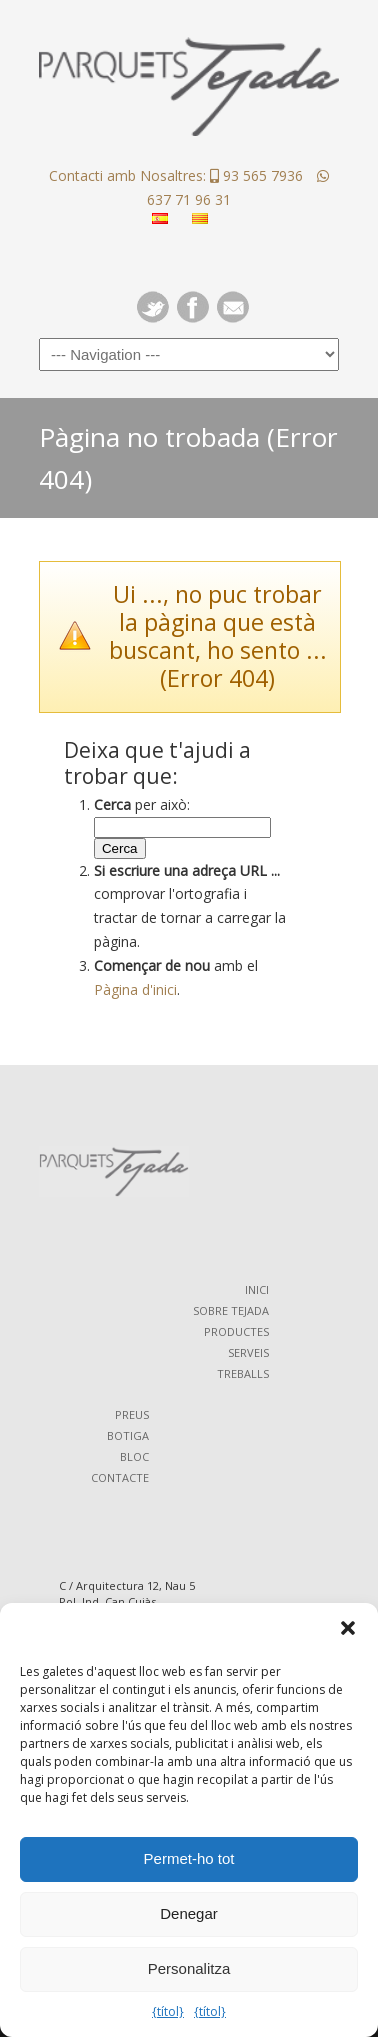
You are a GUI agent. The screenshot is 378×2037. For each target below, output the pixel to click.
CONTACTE (120, 1477)
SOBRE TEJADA (231, 1310)
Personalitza (189, 1968)
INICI (257, 1289)
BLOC (134, 1456)
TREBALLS (243, 1373)
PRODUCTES (236, 1331)
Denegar (189, 1913)
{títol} (168, 2011)
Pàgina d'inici (135, 989)
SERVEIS (248, 1352)
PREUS (132, 1414)
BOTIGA (128, 1435)
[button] (348, 1628)
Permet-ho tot (189, 1858)
